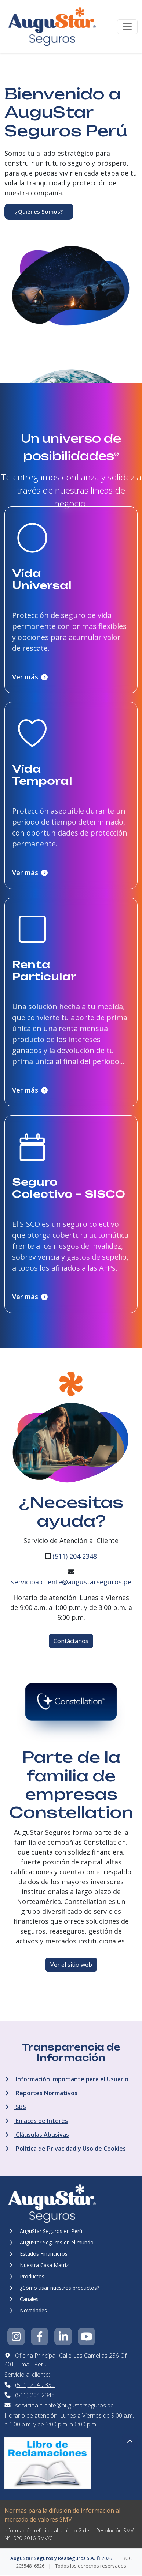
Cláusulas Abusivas (37, 2135)
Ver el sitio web (71, 1965)
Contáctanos (71, 1641)
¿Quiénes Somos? (39, 211)
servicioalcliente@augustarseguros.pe (71, 1581)
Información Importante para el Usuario (66, 2079)
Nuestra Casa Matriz (39, 2265)
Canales (24, 2299)
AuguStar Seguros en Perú (45, 2231)
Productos (26, 2276)
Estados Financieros (38, 2253)
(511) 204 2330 (35, 2385)
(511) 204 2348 (74, 1556)
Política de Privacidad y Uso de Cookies (65, 2149)
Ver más (30, 676)
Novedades (28, 2310)
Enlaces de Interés (36, 2121)
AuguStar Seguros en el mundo (51, 2242)
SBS (15, 2107)
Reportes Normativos (41, 2093)
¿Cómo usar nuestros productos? (54, 2287)
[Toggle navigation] (127, 26)
